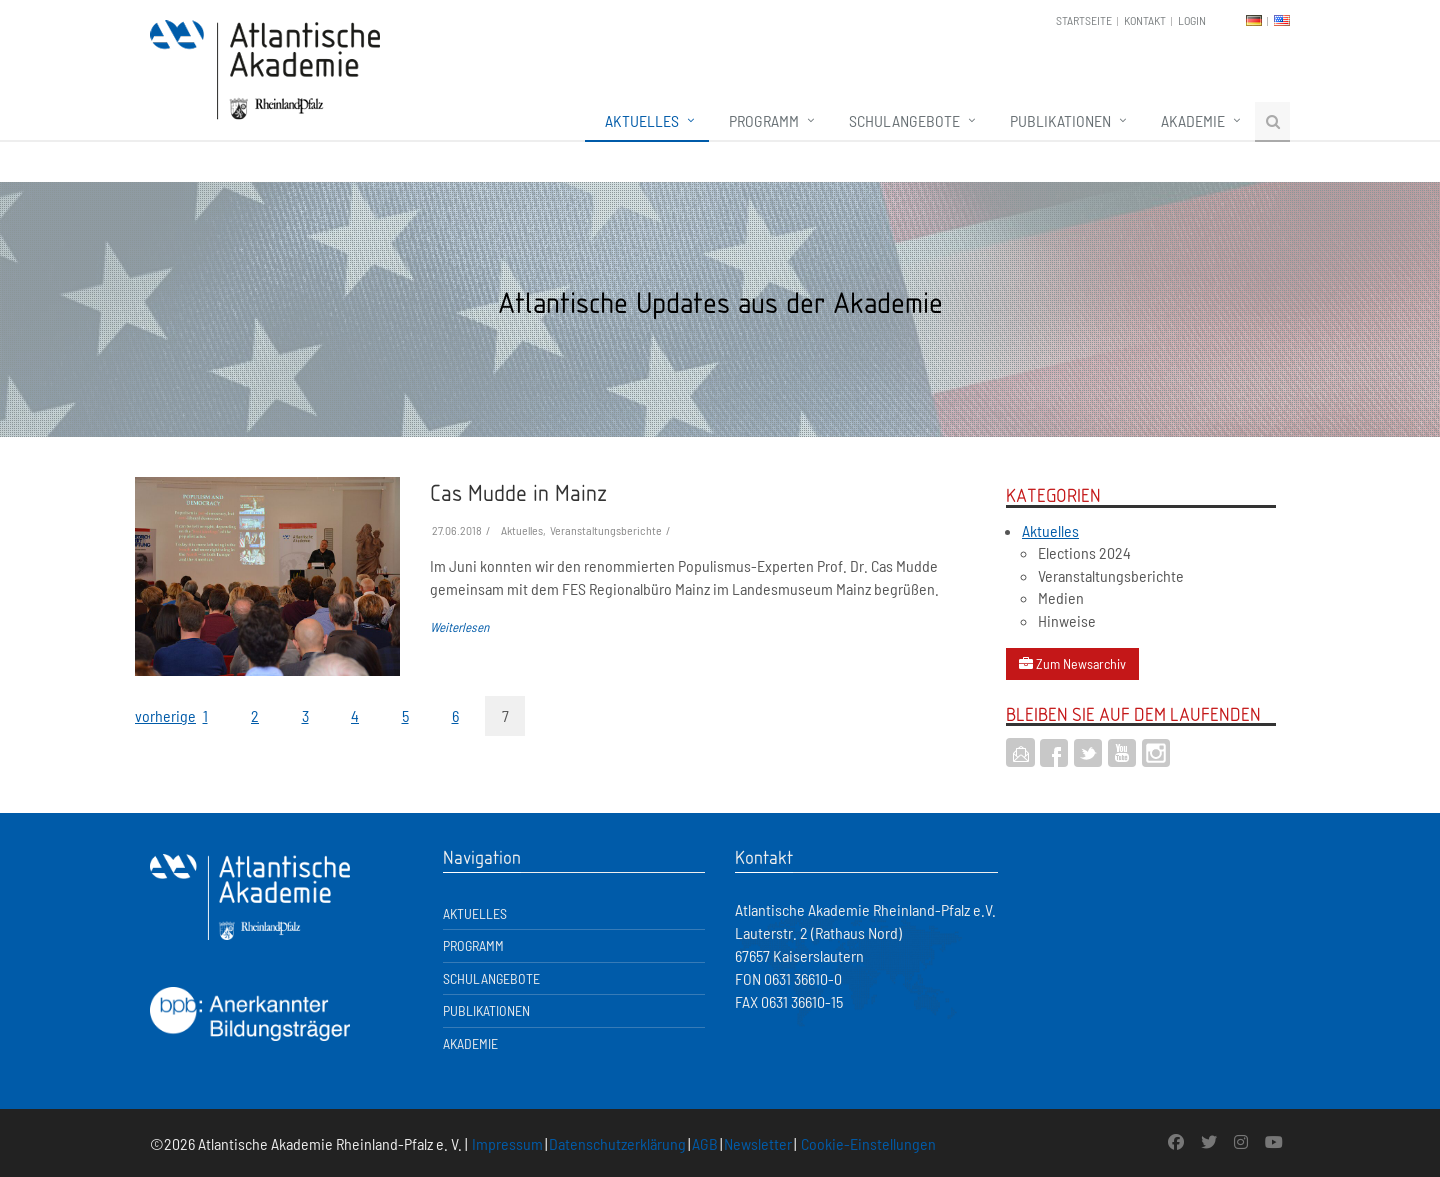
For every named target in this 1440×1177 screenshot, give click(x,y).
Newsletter (758, 1143)
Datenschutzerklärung (617, 1143)
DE (1254, 20)
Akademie (1193, 120)
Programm (764, 120)
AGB (705, 1143)
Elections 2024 (1084, 552)
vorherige (155, 715)
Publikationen (1060, 120)
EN (1282, 20)
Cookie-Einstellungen (868, 1143)
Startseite (1084, 20)
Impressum (507, 1143)
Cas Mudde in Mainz (518, 492)
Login (1192, 20)
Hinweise (1067, 620)
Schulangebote (904, 120)
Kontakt (1145, 20)
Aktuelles (642, 120)
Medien (1061, 597)
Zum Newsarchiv (1072, 663)
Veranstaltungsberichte (1111, 575)
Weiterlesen (459, 627)
